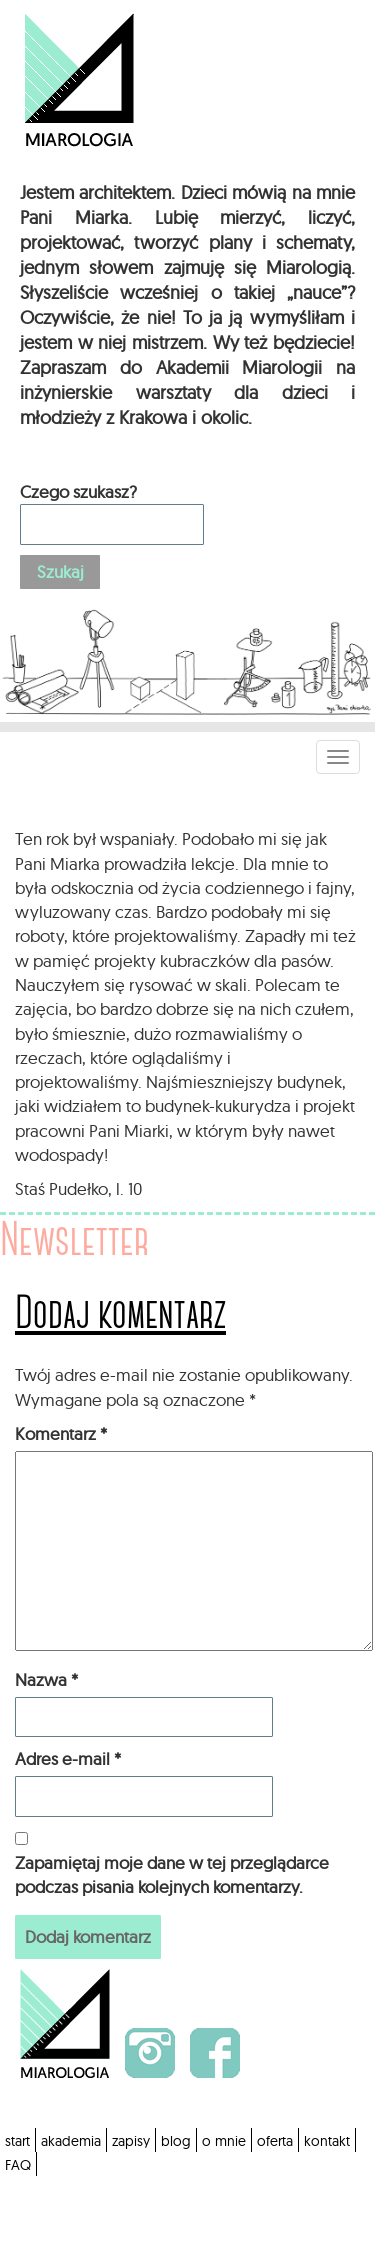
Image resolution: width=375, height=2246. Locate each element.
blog (176, 2141)
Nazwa (46, 1679)
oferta (275, 2141)
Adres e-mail (68, 1758)
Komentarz (61, 1433)
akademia (71, 2141)
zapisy (131, 2141)
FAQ (18, 2165)
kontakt (327, 2141)
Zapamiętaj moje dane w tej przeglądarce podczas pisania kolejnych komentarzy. (172, 1874)
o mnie (224, 2141)
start (17, 2141)
